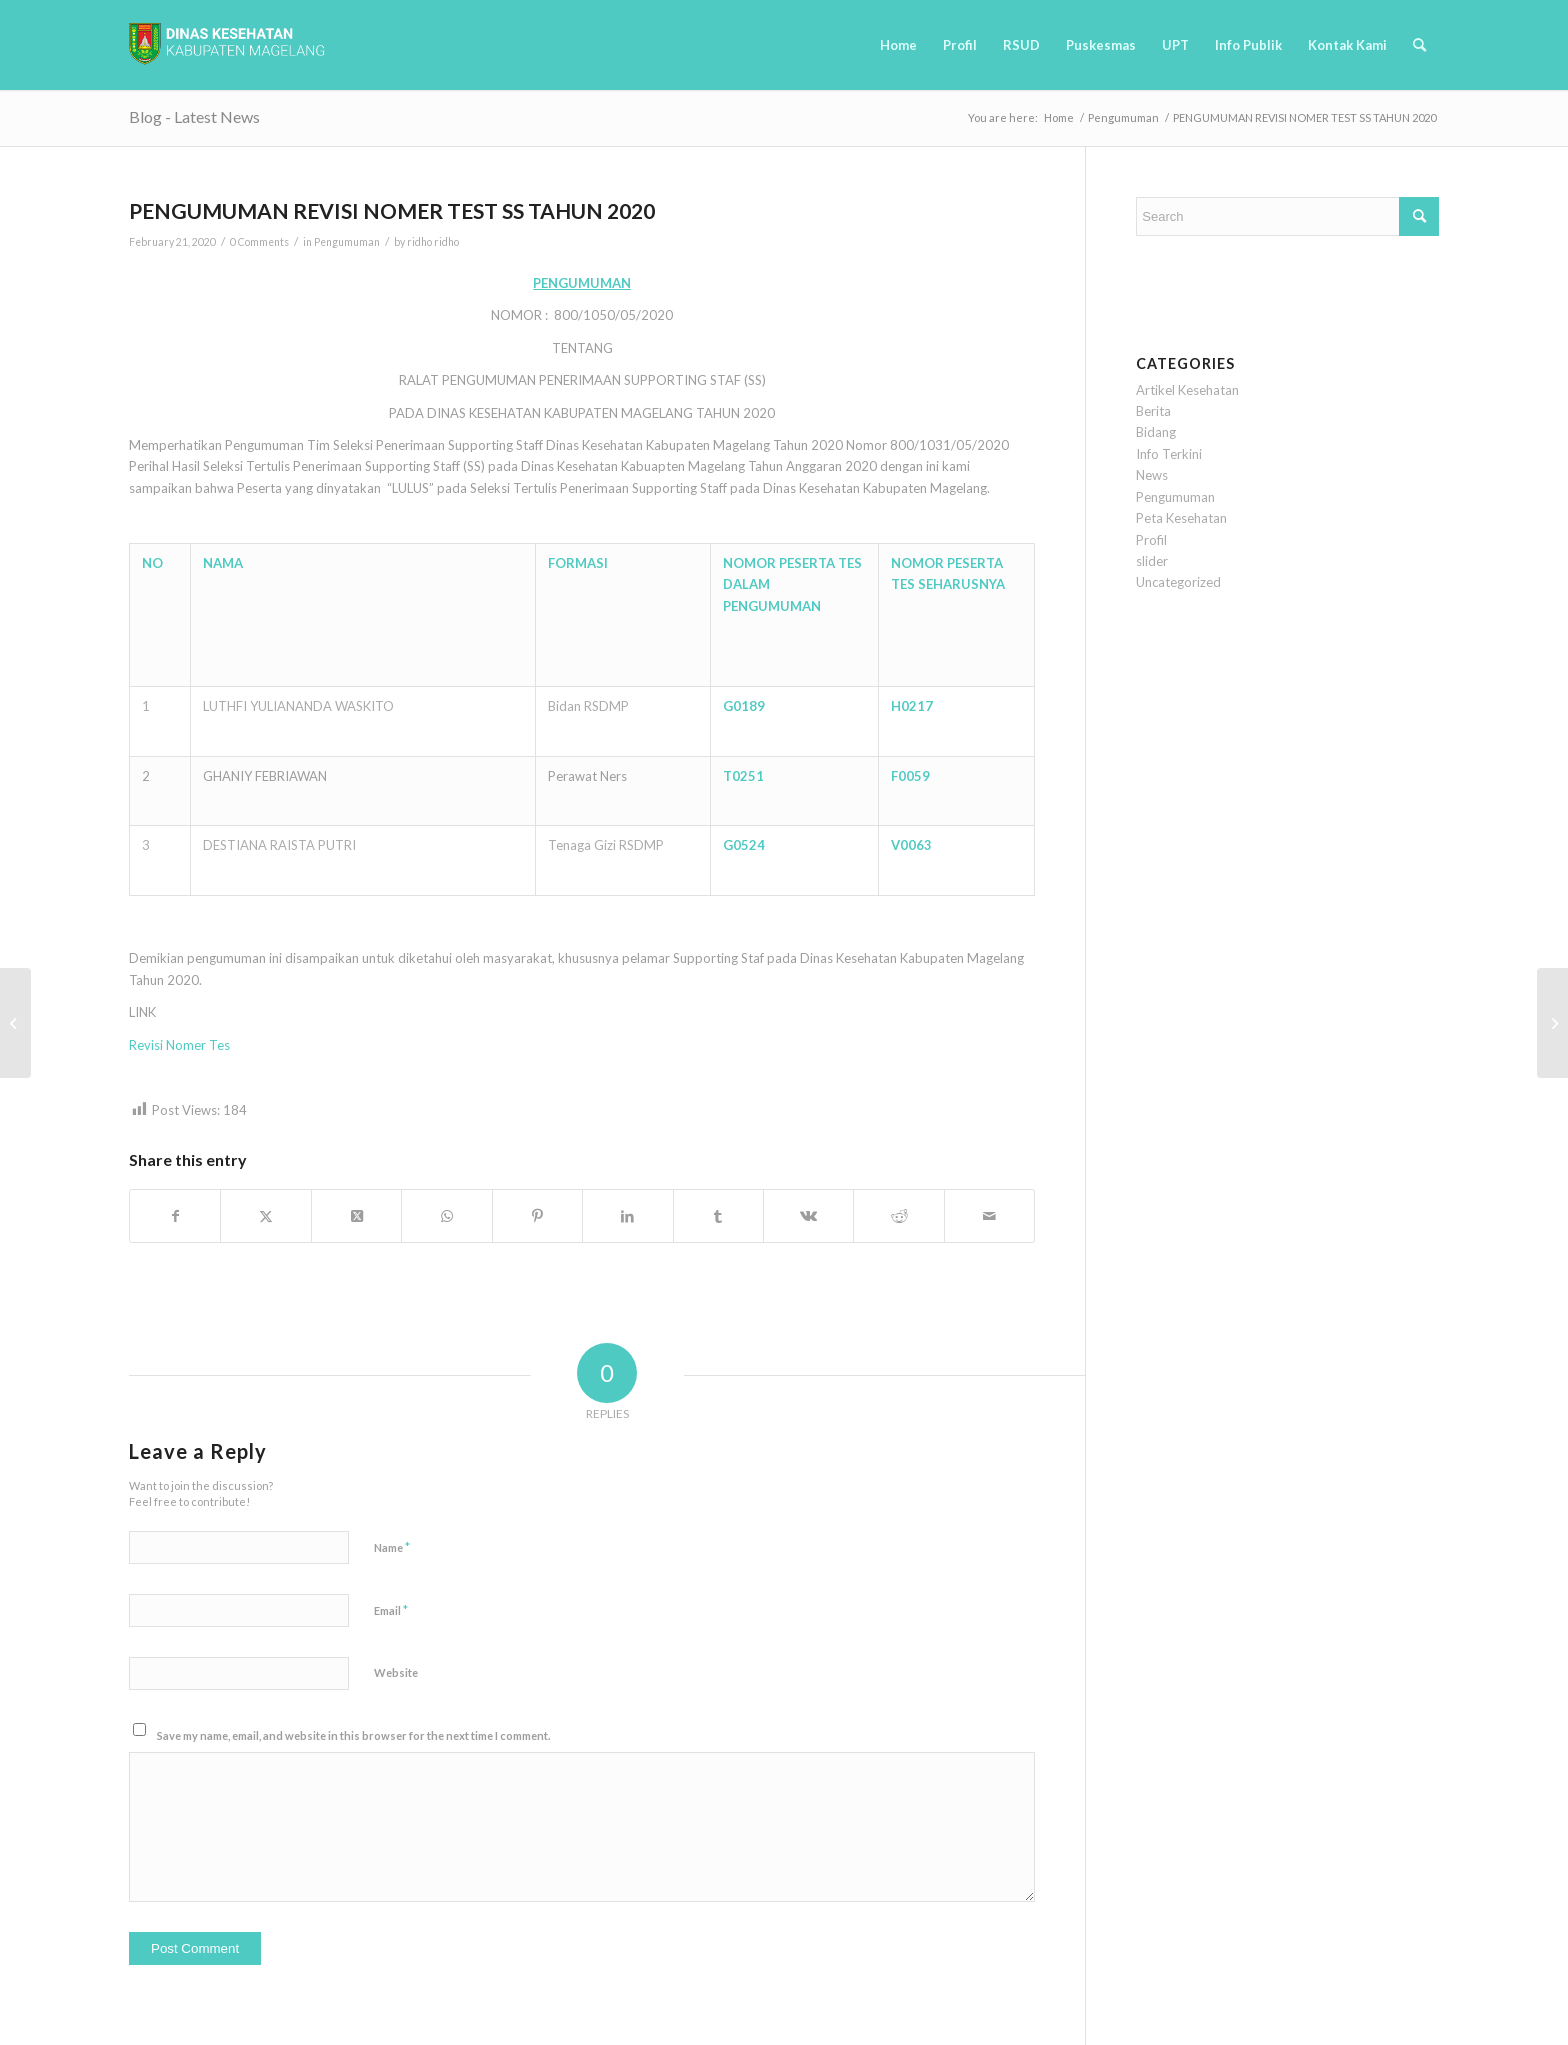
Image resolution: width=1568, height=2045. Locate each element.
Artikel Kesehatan (1187, 390)
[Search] (1419, 45)
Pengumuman (347, 242)
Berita (1153, 411)
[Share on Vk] (808, 1216)
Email (391, 1610)
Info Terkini (1169, 454)
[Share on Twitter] (265, 1216)
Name (392, 1547)
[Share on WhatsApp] (446, 1216)
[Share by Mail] (990, 1216)
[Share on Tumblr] (718, 1216)
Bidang (1156, 432)
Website (396, 1672)
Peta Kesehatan (1181, 518)
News (1152, 475)
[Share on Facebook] (175, 1216)
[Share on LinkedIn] (627, 1216)
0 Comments (259, 242)
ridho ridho (433, 242)
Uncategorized (1178, 582)
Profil (1151, 540)
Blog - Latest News (194, 116)
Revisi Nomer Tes (179, 1045)
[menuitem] (898, 45)
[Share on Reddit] (898, 1216)
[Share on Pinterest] (537, 1216)
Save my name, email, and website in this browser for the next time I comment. (353, 1735)
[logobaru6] (227, 45)
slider (1152, 561)
